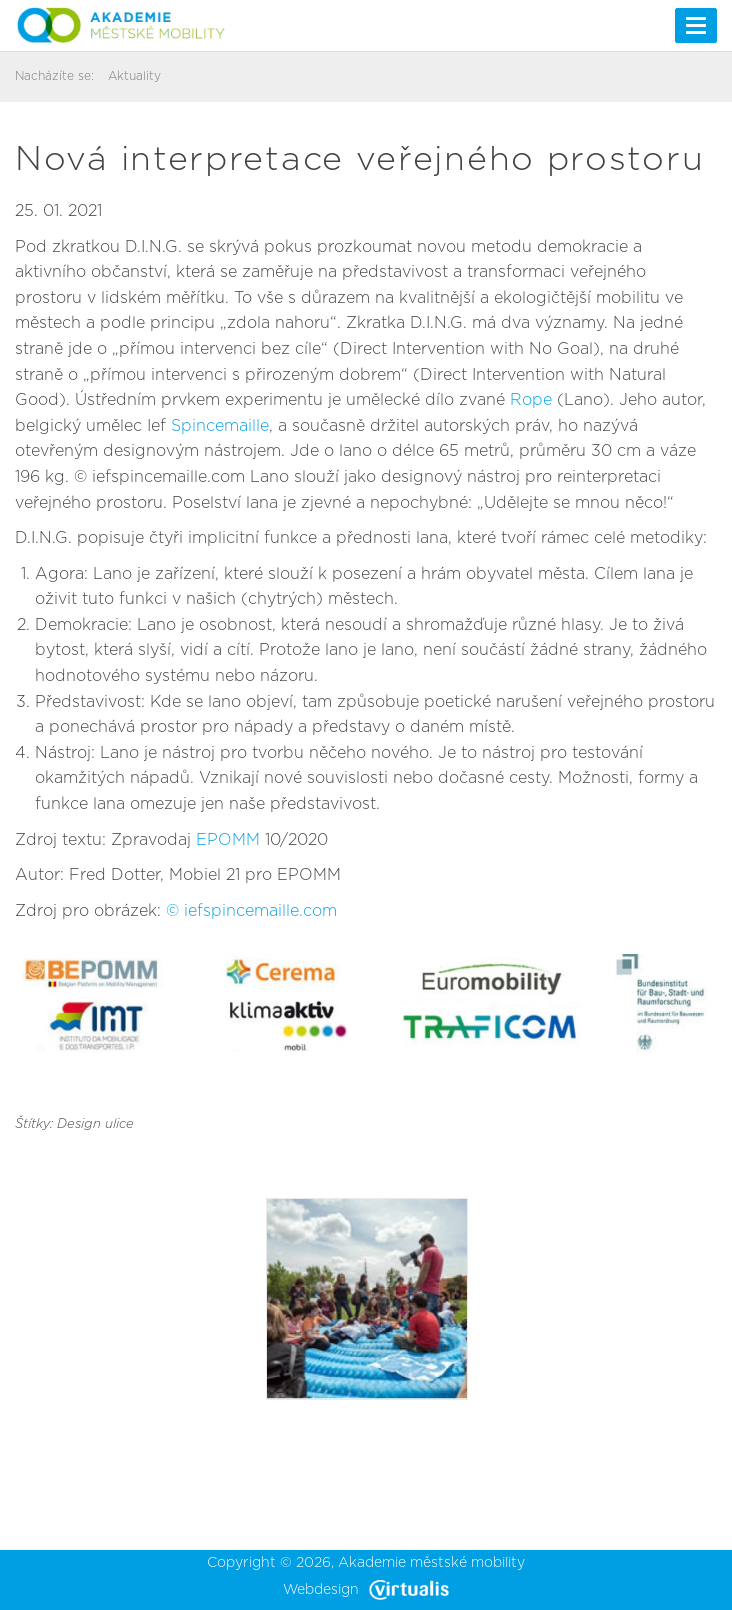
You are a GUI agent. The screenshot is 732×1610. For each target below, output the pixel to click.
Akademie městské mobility (431, 1563)
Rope (531, 400)
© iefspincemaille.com (251, 911)
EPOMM (228, 840)
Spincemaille (220, 426)
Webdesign (366, 1590)
